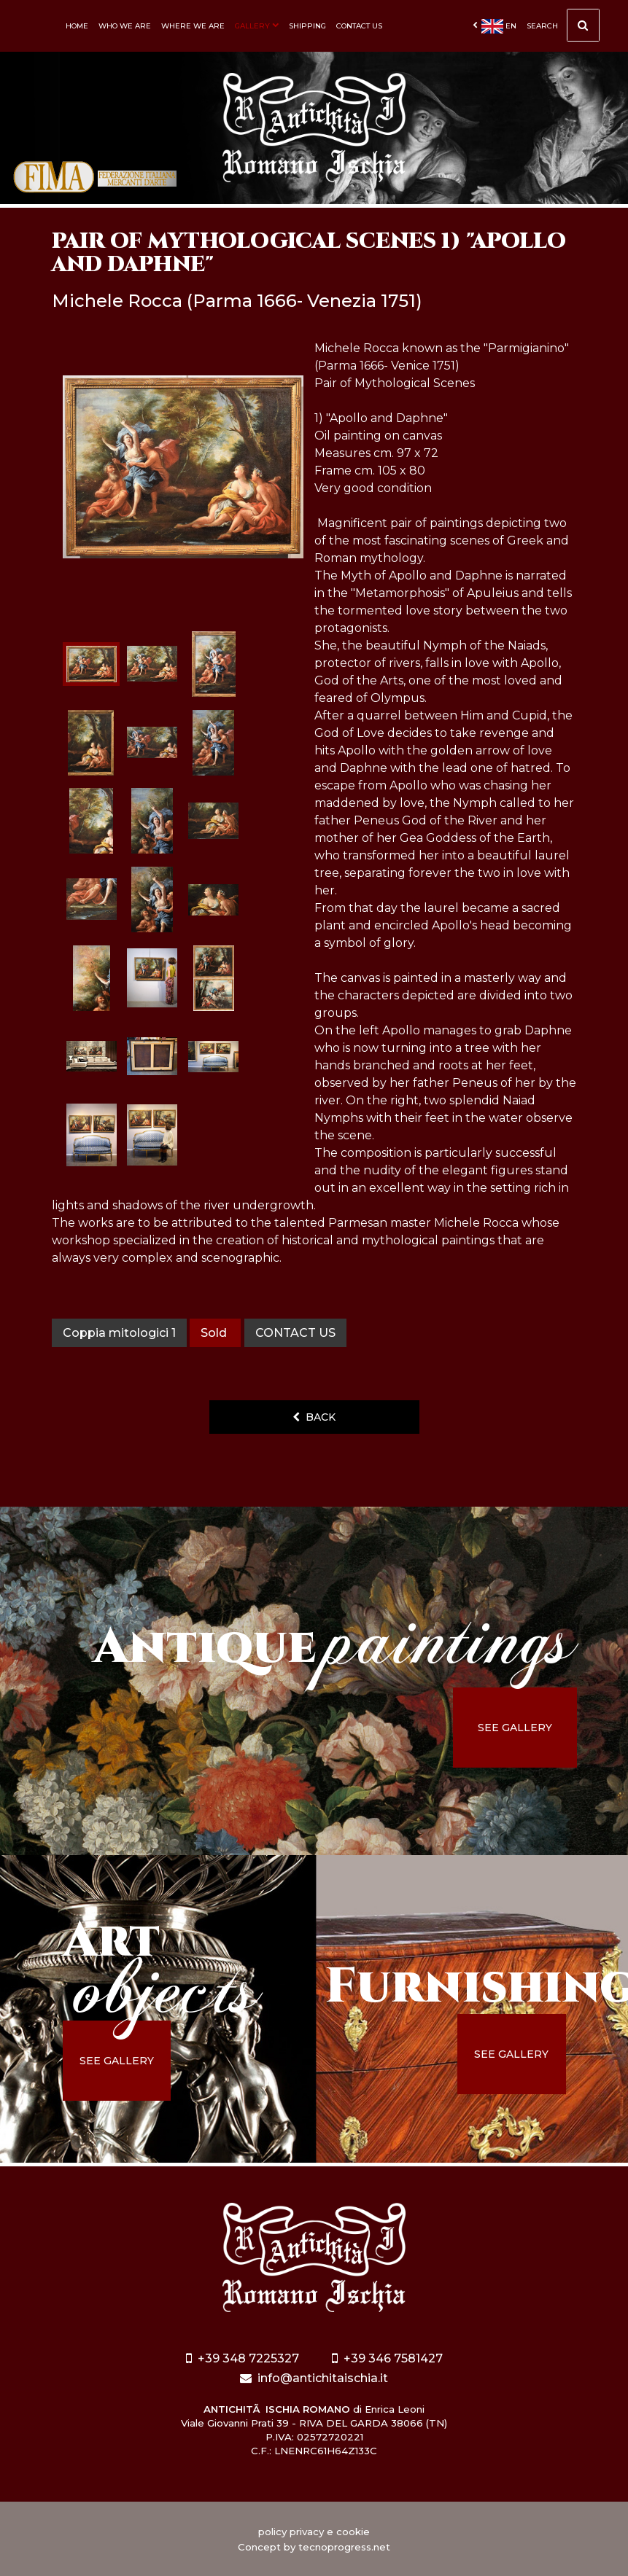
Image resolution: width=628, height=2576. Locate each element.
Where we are (193, 26)
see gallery (515, 1727)
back (314, 1417)
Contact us (359, 26)
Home (77, 26)
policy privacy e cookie (314, 2531)
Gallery (257, 26)
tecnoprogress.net (344, 2547)
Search (563, 29)
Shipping (307, 26)
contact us (295, 1333)
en (494, 26)
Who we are (124, 26)
